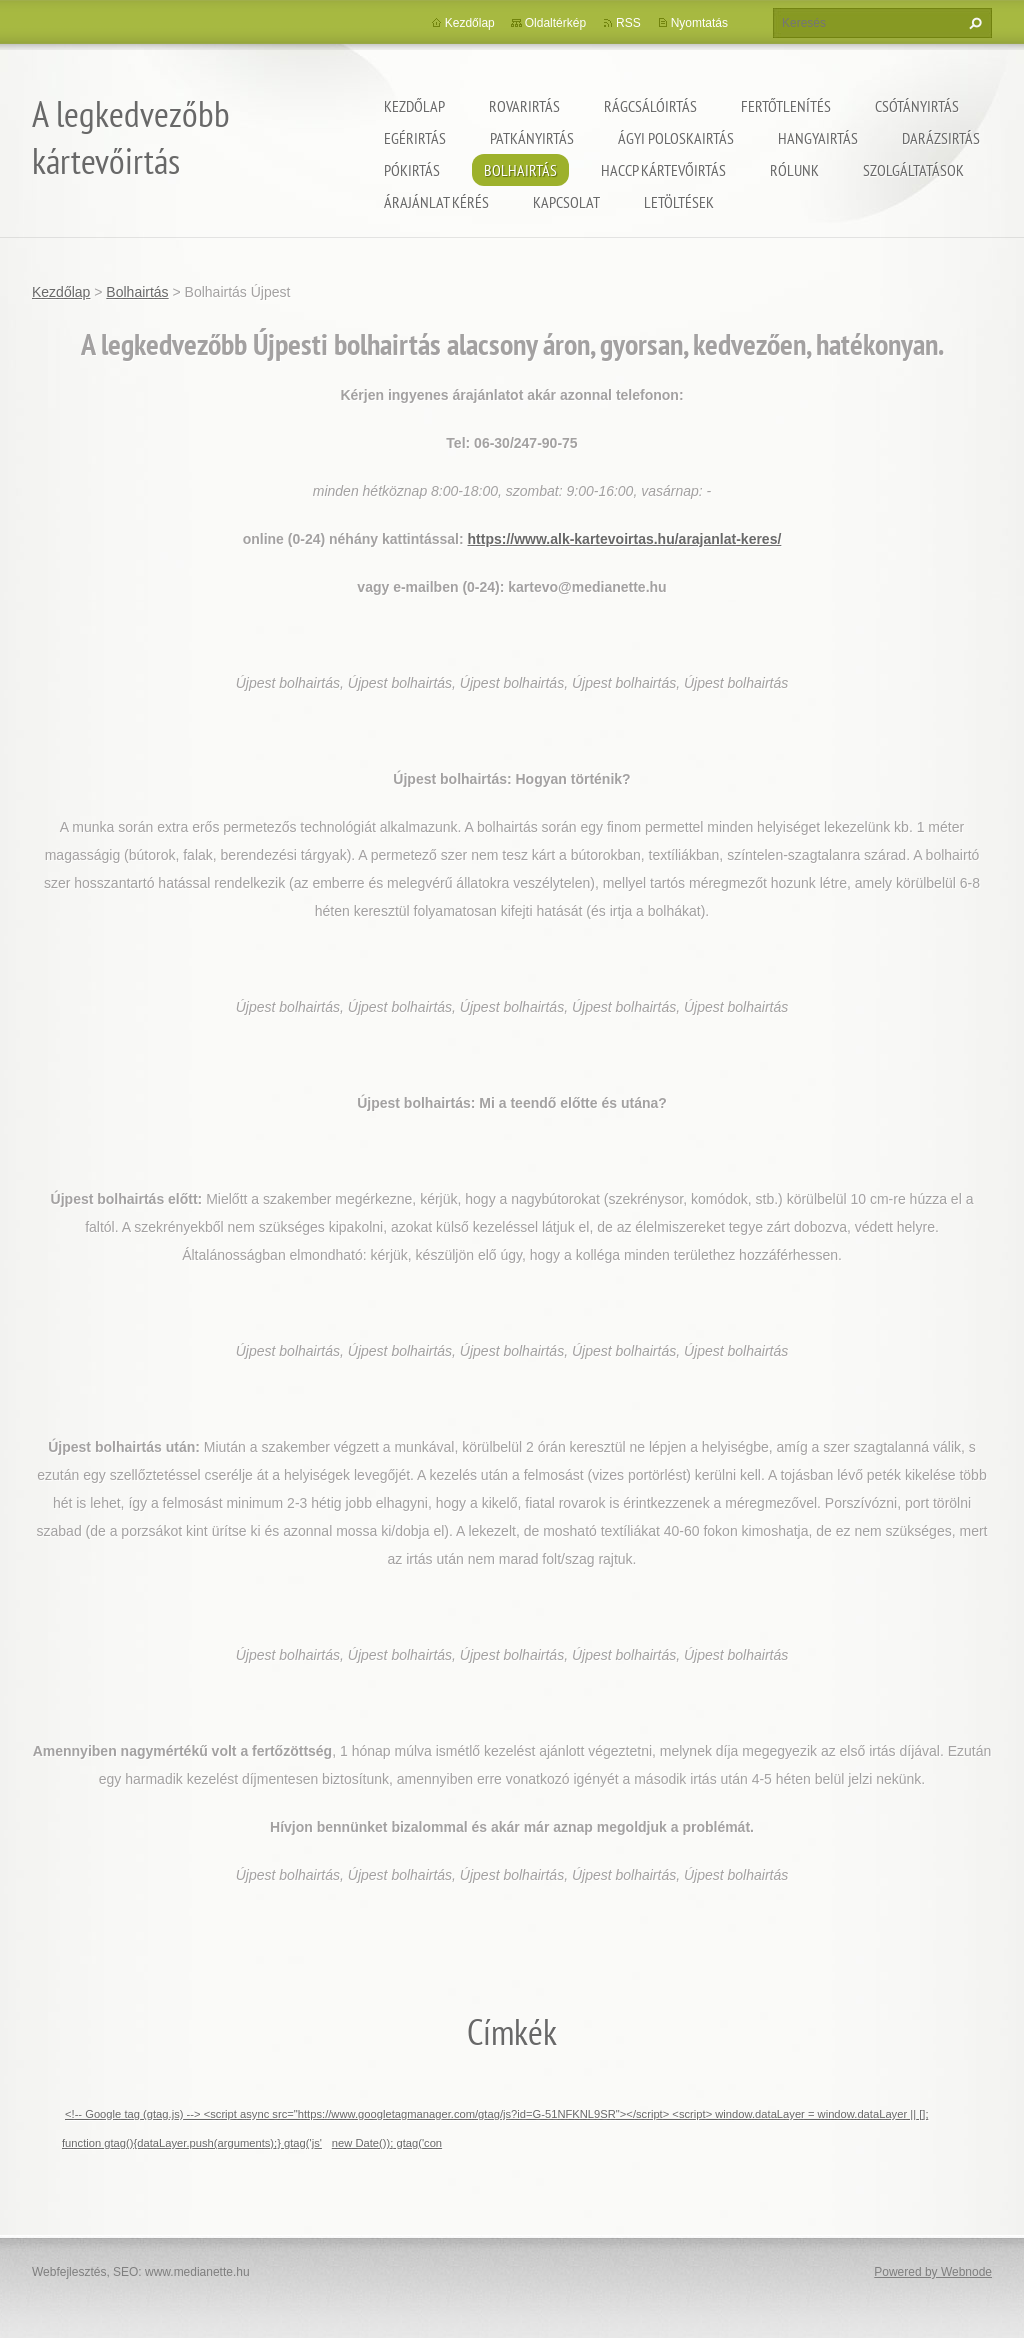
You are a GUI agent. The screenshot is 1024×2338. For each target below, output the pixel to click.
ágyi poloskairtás (676, 138)
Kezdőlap (414, 106)
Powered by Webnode (933, 2272)
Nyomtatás (699, 23)
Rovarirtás (524, 106)
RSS (628, 23)
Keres (973, 23)
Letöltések (679, 202)
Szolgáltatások (913, 170)
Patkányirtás (532, 138)
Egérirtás (415, 138)
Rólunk (794, 170)
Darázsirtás (941, 138)
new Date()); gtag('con (387, 2143)
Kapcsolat (566, 202)
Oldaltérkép (555, 23)
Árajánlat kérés (436, 202)
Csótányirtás (917, 106)
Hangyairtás (818, 138)
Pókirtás (412, 170)
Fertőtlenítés (786, 106)
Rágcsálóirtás (650, 106)
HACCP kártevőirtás (663, 170)
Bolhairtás (520, 170)
